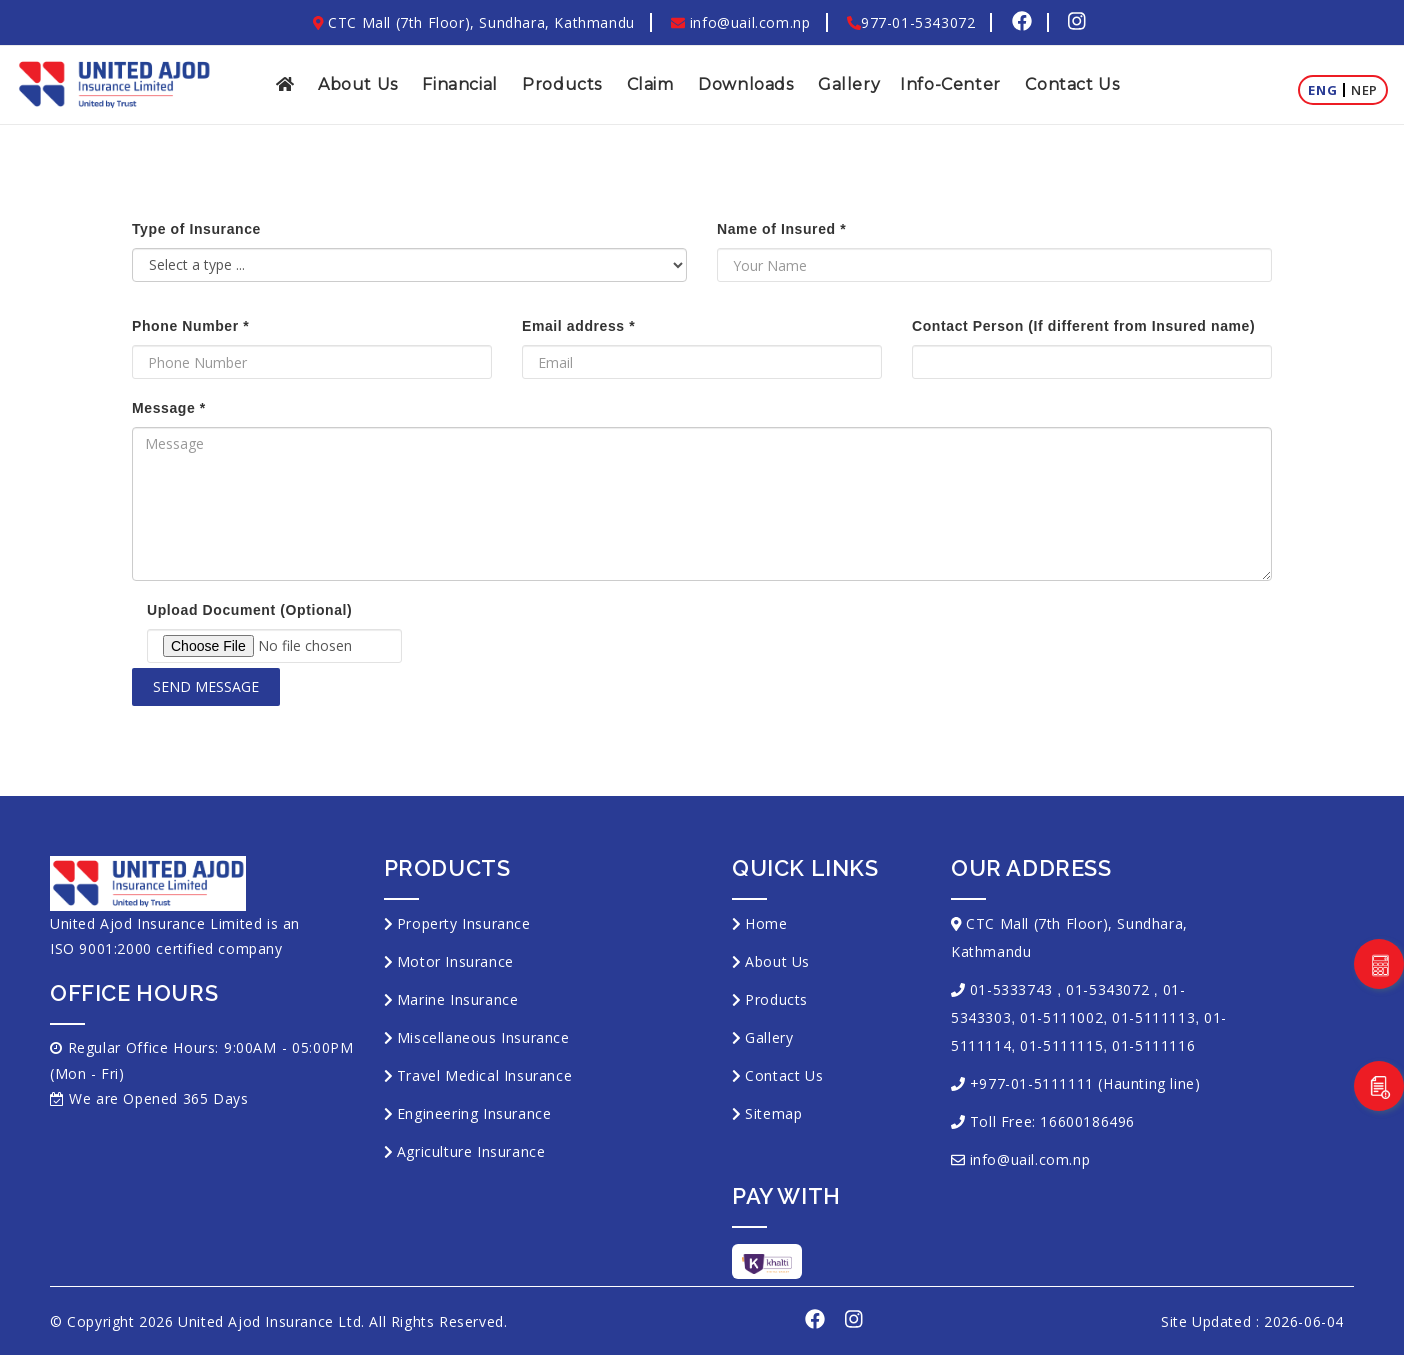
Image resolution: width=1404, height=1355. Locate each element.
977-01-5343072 (911, 22)
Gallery (849, 84)
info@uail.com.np (740, 22)
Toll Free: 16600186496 (1052, 1121)
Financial (459, 84)
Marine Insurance (458, 999)
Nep (1364, 90)
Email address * (578, 326)
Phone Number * (190, 326)
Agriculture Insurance (471, 1151)
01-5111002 (1061, 1017)
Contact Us (1072, 84)
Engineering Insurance (474, 1113)
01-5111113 (1153, 1017)
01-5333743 (1011, 989)
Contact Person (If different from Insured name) (1083, 326)
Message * (169, 408)
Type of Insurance (196, 229)
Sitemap (773, 1113)
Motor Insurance (455, 961)
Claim (650, 84)
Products (562, 84)
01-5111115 (1061, 1045)
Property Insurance (464, 923)
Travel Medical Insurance (484, 1075)
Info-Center (950, 84)
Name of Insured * (781, 229)
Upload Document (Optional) (249, 610)
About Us (358, 84)
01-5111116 (1153, 1045)
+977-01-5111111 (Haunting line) (1085, 1083)
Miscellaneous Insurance (483, 1037)
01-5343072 (1107, 989)
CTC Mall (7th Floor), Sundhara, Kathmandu (474, 22)
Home (766, 923)
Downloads (745, 84)
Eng (1322, 90)
